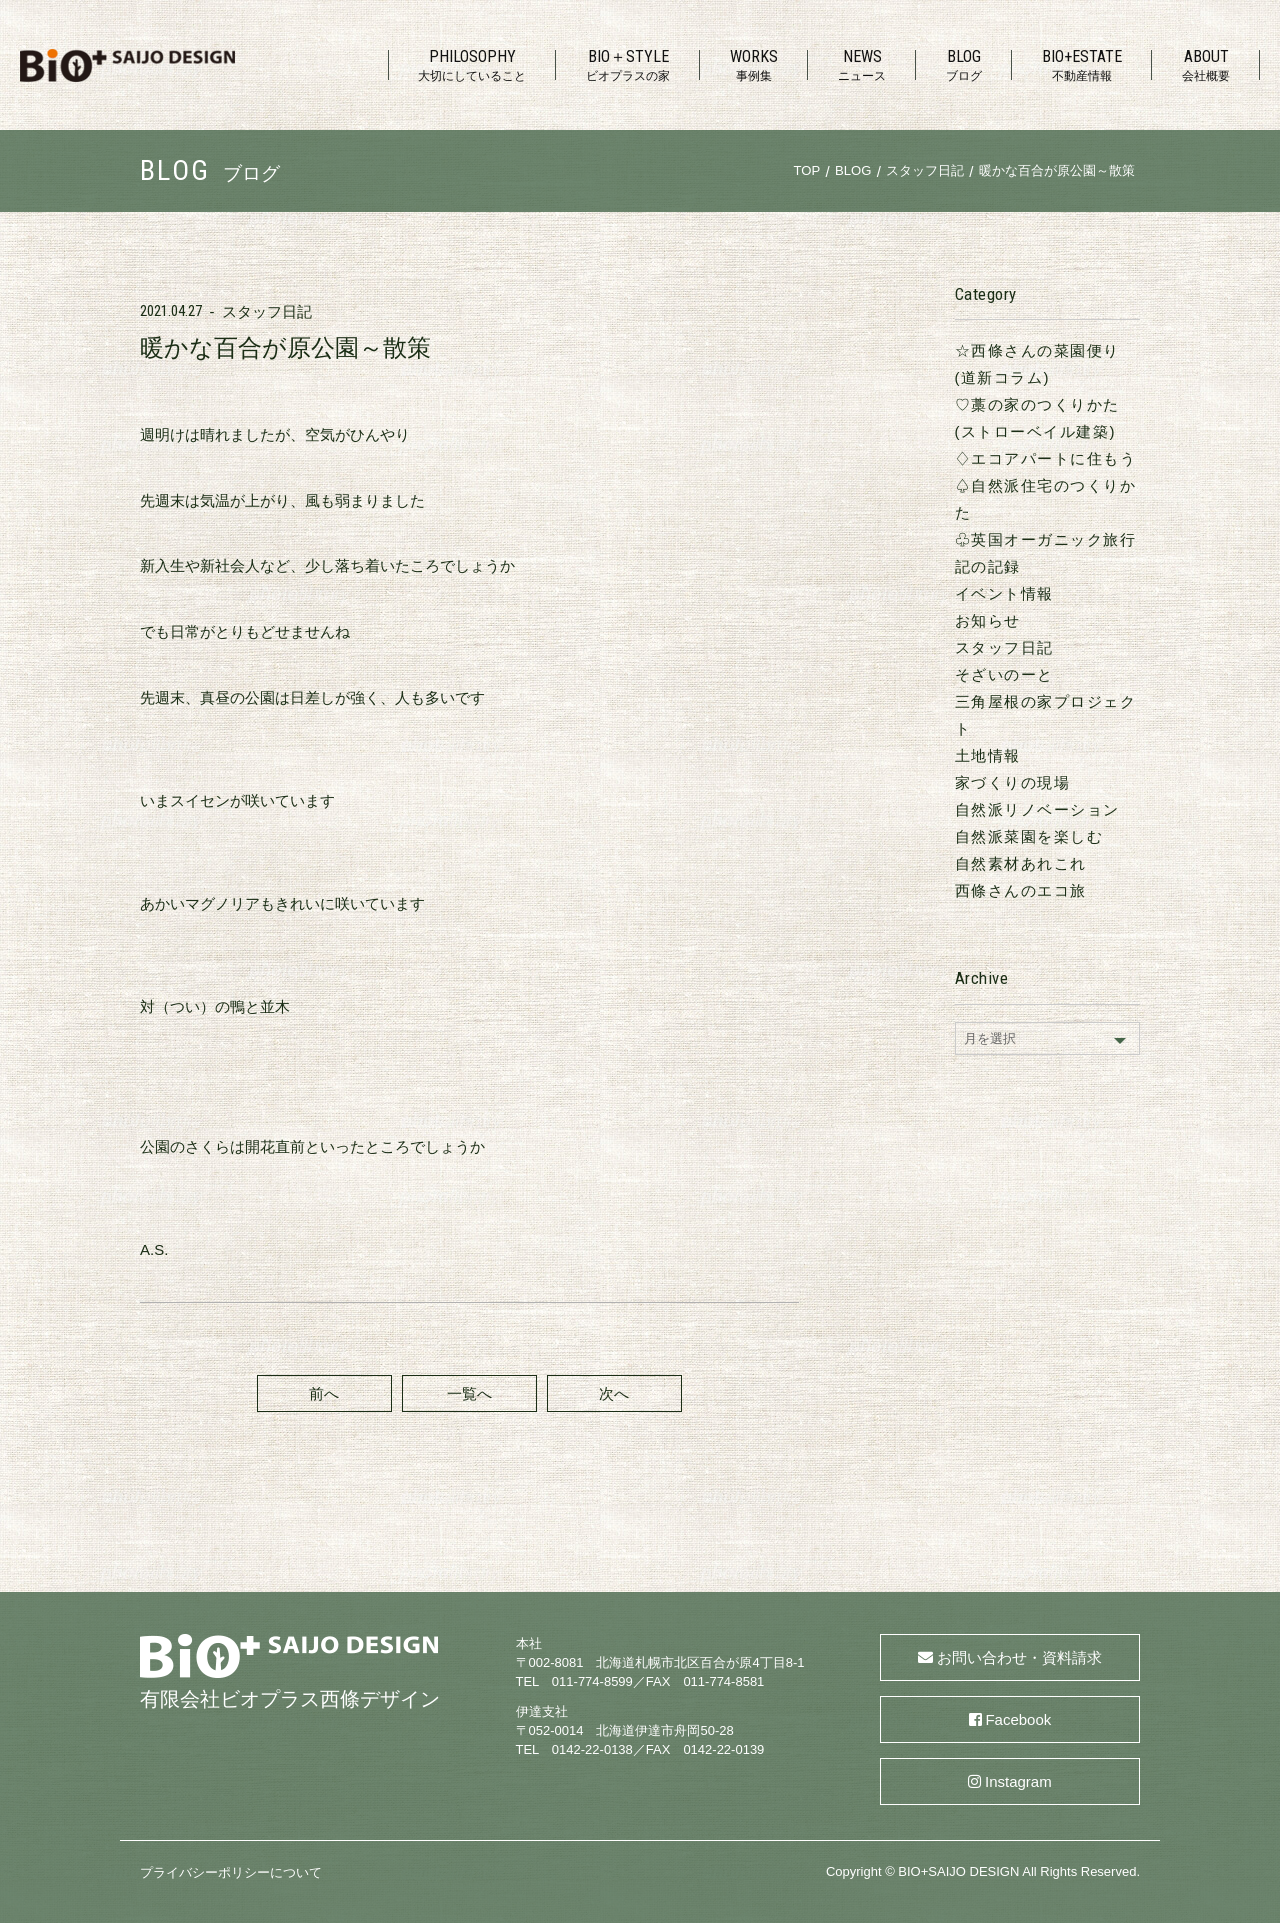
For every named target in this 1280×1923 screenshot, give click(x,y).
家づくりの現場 (1013, 782)
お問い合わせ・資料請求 (1019, 1657)
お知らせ (988, 620)
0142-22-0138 (592, 1749)
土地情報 (988, 755)
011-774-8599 (592, 1681)
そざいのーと (1004, 674)
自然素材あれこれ (1021, 863)
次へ (614, 1393)
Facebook (1018, 1719)
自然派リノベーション (1037, 809)
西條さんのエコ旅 (1021, 890)
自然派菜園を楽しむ (1029, 836)
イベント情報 (1004, 593)
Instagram (1018, 1781)
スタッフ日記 (267, 311)
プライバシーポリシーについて (231, 1872)
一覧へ (469, 1393)
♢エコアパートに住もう (1046, 458)
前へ (324, 1393)
